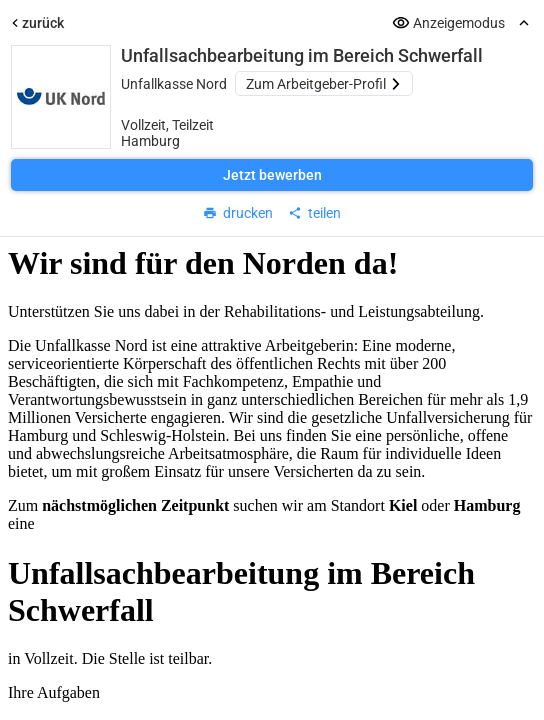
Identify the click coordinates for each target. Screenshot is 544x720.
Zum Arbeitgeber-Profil (324, 84)
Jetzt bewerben (272, 175)
